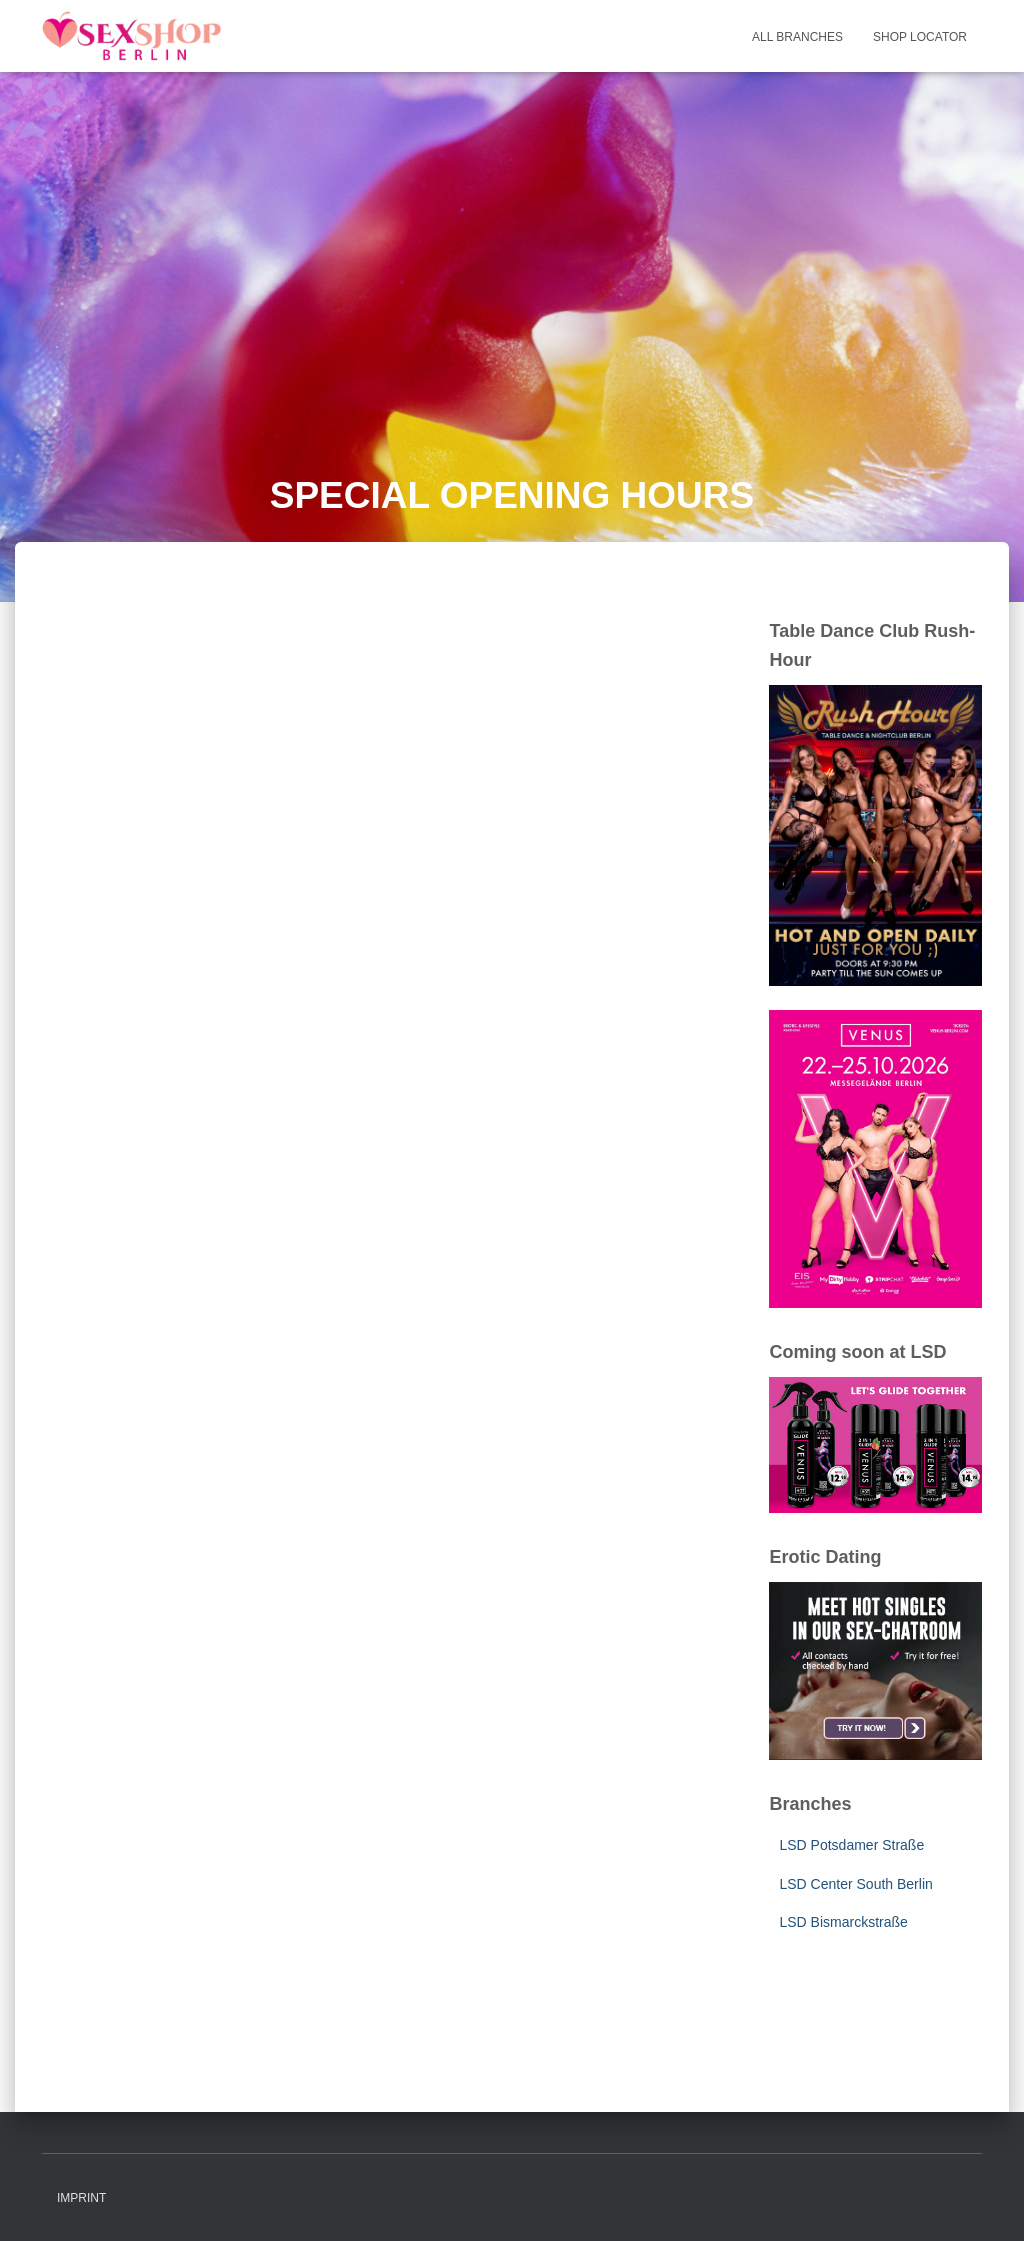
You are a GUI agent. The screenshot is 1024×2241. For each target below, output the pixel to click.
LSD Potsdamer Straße (851, 1845)
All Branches (797, 37)
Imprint (81, 2198)
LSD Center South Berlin (855, 1884)
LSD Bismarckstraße (843, 1922)
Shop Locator (920, 37)
